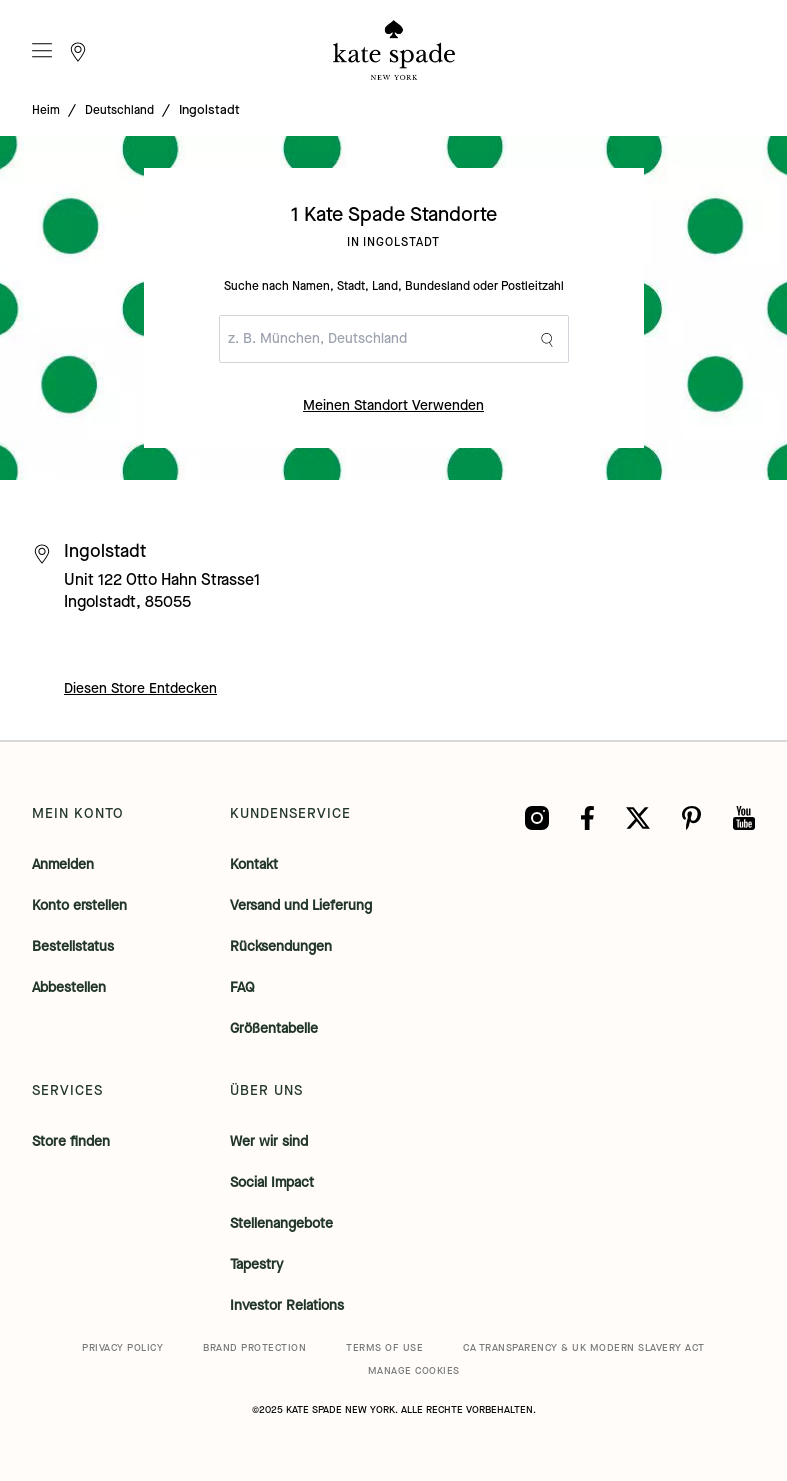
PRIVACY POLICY (122, 1347)
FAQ (242, 987)
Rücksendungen (281, 946)
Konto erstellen (79, 905)
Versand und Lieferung (301, 905)
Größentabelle (274, 1028)
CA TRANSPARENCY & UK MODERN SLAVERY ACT (584, 1347)
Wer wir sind (269, 1141)
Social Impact (272, 1182)
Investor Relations (287, 1305)
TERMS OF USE (384, 1347)
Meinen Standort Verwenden (393, 405)
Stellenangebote (281, 1223)
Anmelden (63, 864)
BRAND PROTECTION (254, 1347)
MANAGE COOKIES (414, 1370)
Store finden (71, 1141)
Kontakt (254, 864)
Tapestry (256, 1264)
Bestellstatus (73, 946)
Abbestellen (69, 987)
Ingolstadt (105, 551)
